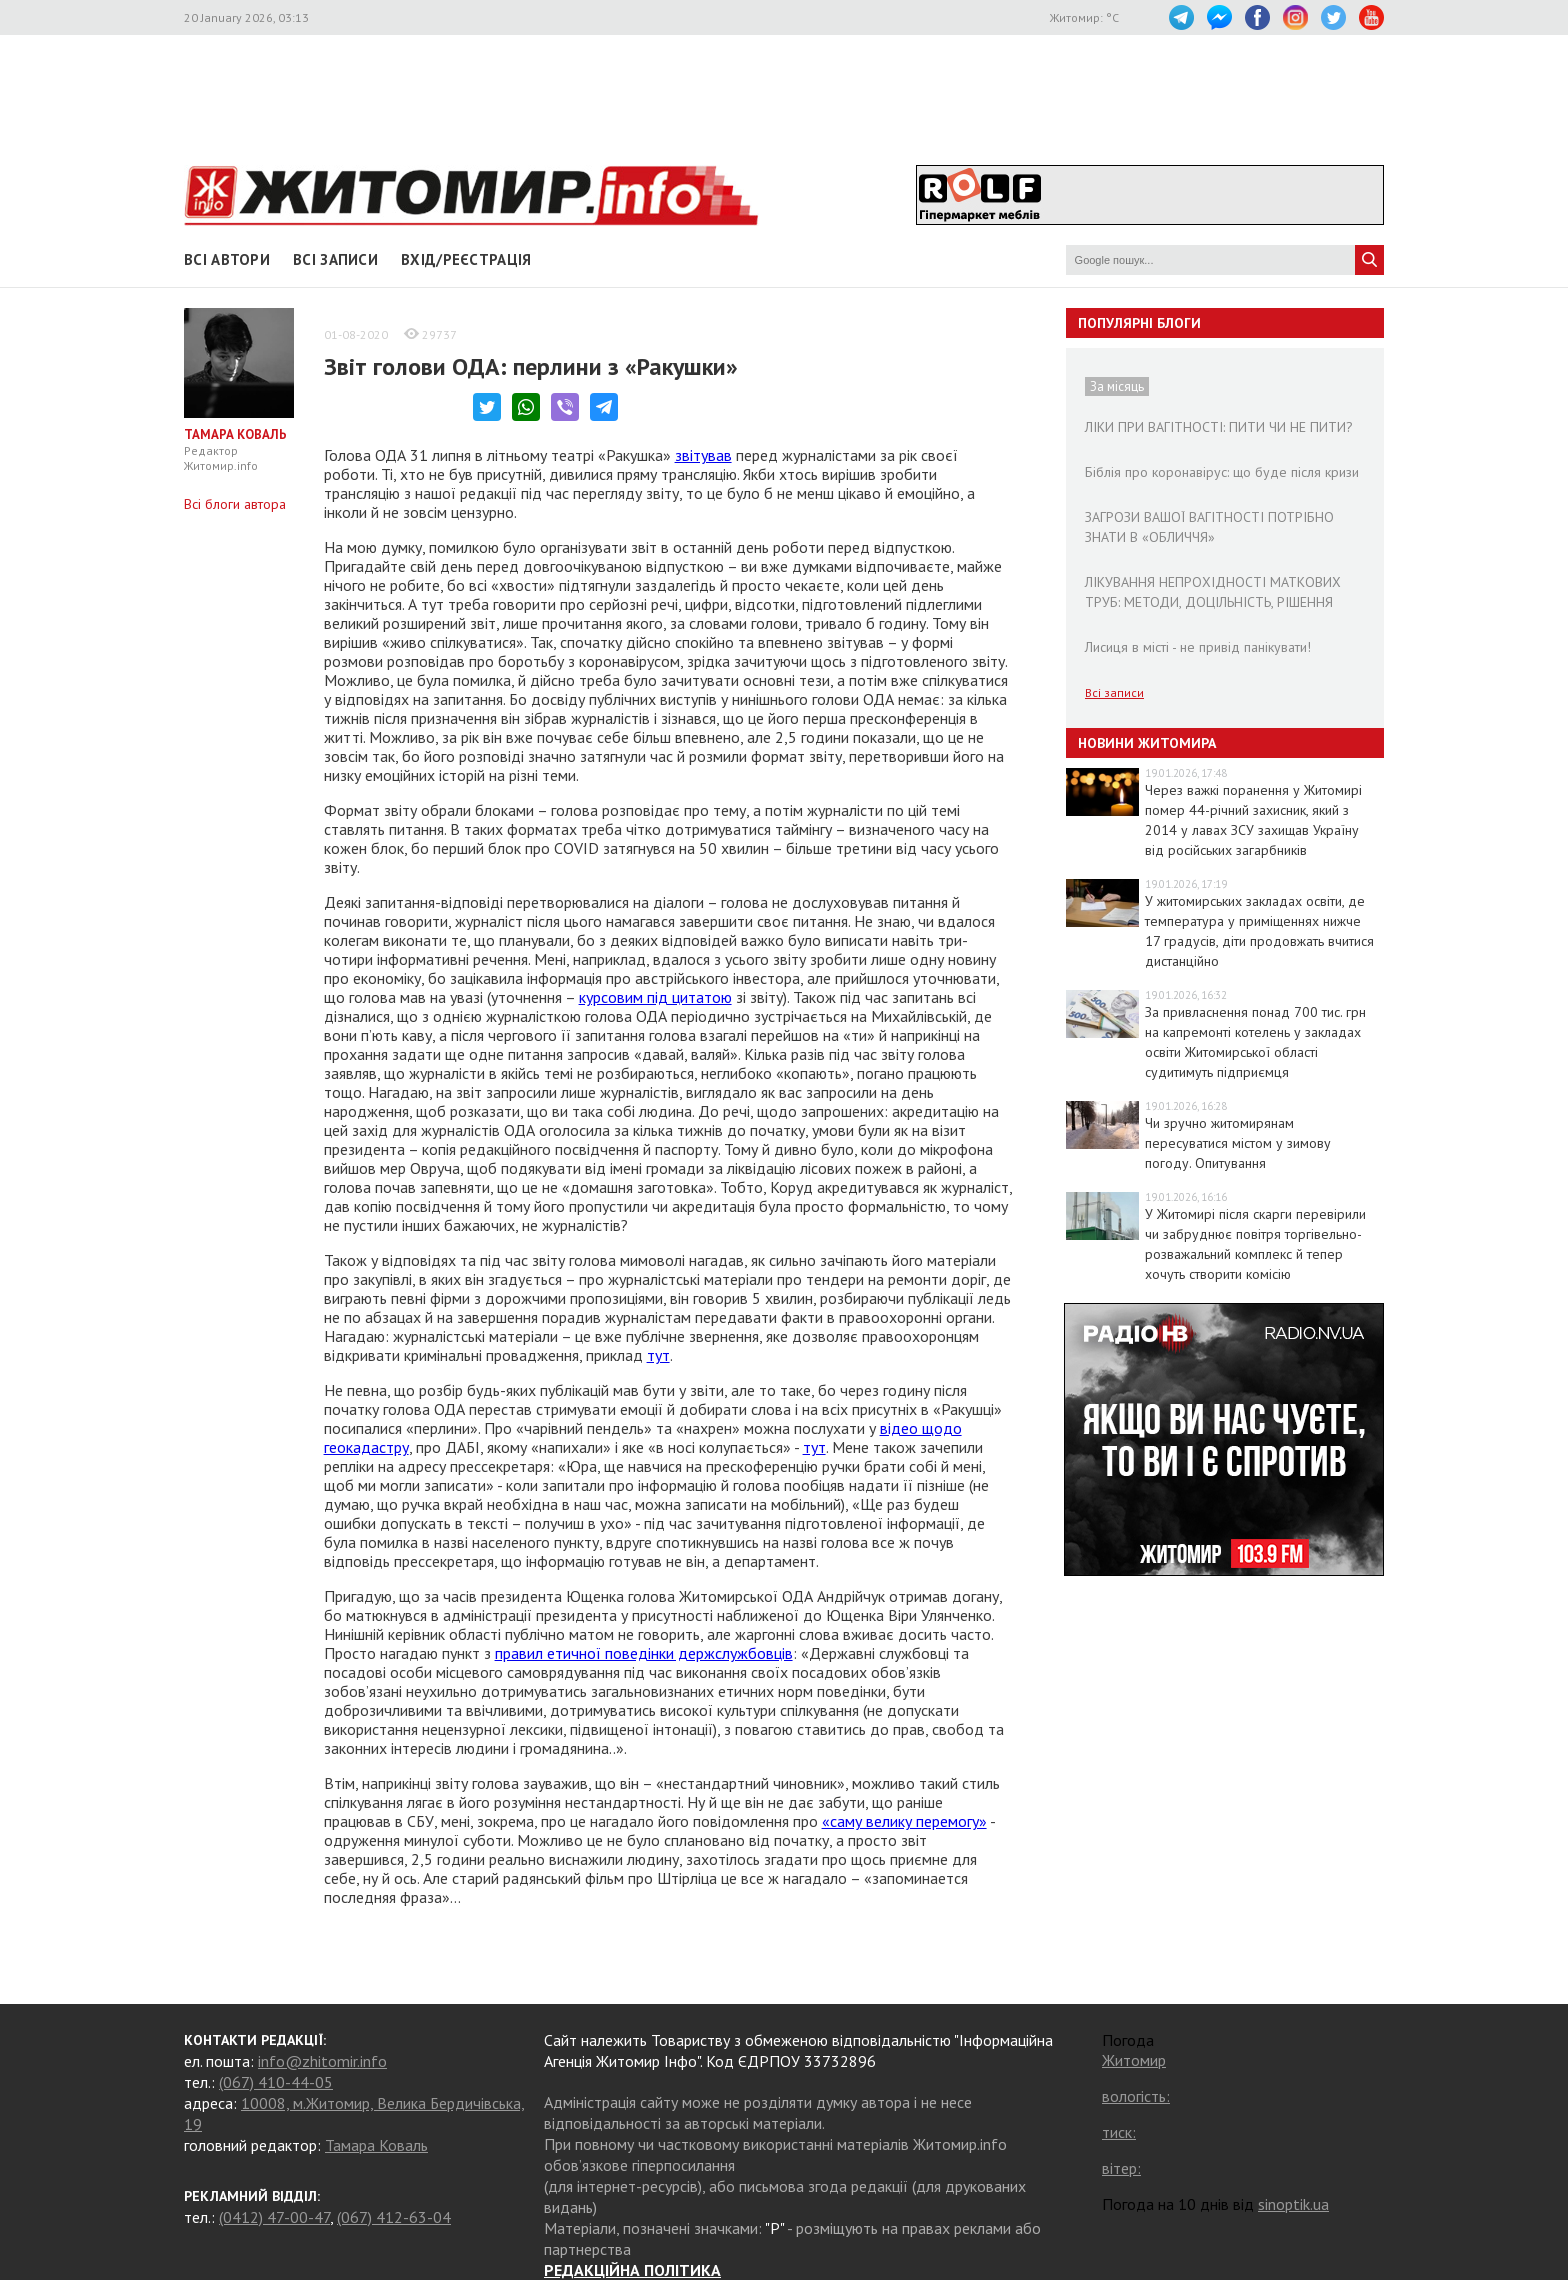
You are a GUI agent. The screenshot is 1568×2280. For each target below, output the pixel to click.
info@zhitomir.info (322, 2061)
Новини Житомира (1147, 743)
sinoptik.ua (1293, 2204)
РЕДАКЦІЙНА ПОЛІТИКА (632, 2270)
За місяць (1117, 386)
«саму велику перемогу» (904, 1821)
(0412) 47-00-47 (274, 2217)
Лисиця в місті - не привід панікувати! (1198, 647)
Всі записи (335, 259)
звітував (703, 455)
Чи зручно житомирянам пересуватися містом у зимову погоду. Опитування (1238, 1143)
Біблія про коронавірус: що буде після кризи (1222, 472)
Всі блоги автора (235, 504)
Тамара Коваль (376, 2145)
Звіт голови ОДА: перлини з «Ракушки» (531, 366)
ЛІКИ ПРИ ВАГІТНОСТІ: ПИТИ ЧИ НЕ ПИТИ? (1219, 427)
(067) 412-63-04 (394, 2217)
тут (658, 1355)
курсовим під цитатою (655, 997)
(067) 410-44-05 (276, 2082)
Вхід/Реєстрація (466, 259)
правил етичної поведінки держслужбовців (644, 1653)
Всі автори (227, 259)
